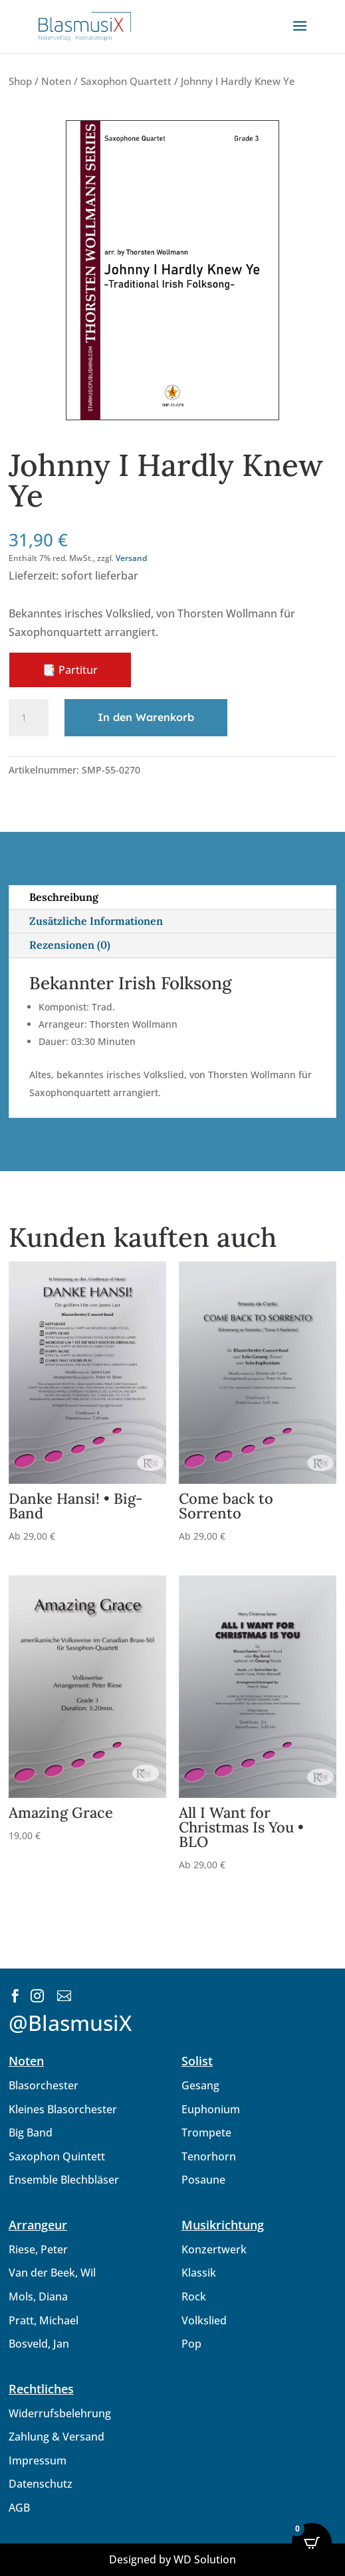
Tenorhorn (208, 2156)
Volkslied (204, 2320)
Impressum (37, 2460)
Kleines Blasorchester (63, 2109)
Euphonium (210, 2109)
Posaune (203, 2179)
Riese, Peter (38, 2249)
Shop (20, 81)
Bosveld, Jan (39, 2343)
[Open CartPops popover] (312, 2543)
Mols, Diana (38, 2296)
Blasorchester (43, 2085)
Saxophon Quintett (57, 2156)
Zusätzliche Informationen (96, 920)
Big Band (31, 2132)
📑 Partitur (70, 670)
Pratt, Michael (43, 2320)
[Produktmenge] (29, 717)
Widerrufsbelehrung (60, 2413)
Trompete (206, 2132)
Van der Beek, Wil (52, 2272)
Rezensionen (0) (69, 944)
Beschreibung (63, 897)
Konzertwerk (214, 2249)
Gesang (200, 2085)
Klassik (198, 2272)
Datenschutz (40, 2483)
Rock (193, 2296)
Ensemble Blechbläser (64, 2179)
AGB (19, 2507)
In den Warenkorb (146, 717)
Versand (131, 558)
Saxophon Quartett (126, 81)
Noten (56, 81)
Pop (191, 2343)
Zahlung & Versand (56, 2436)
